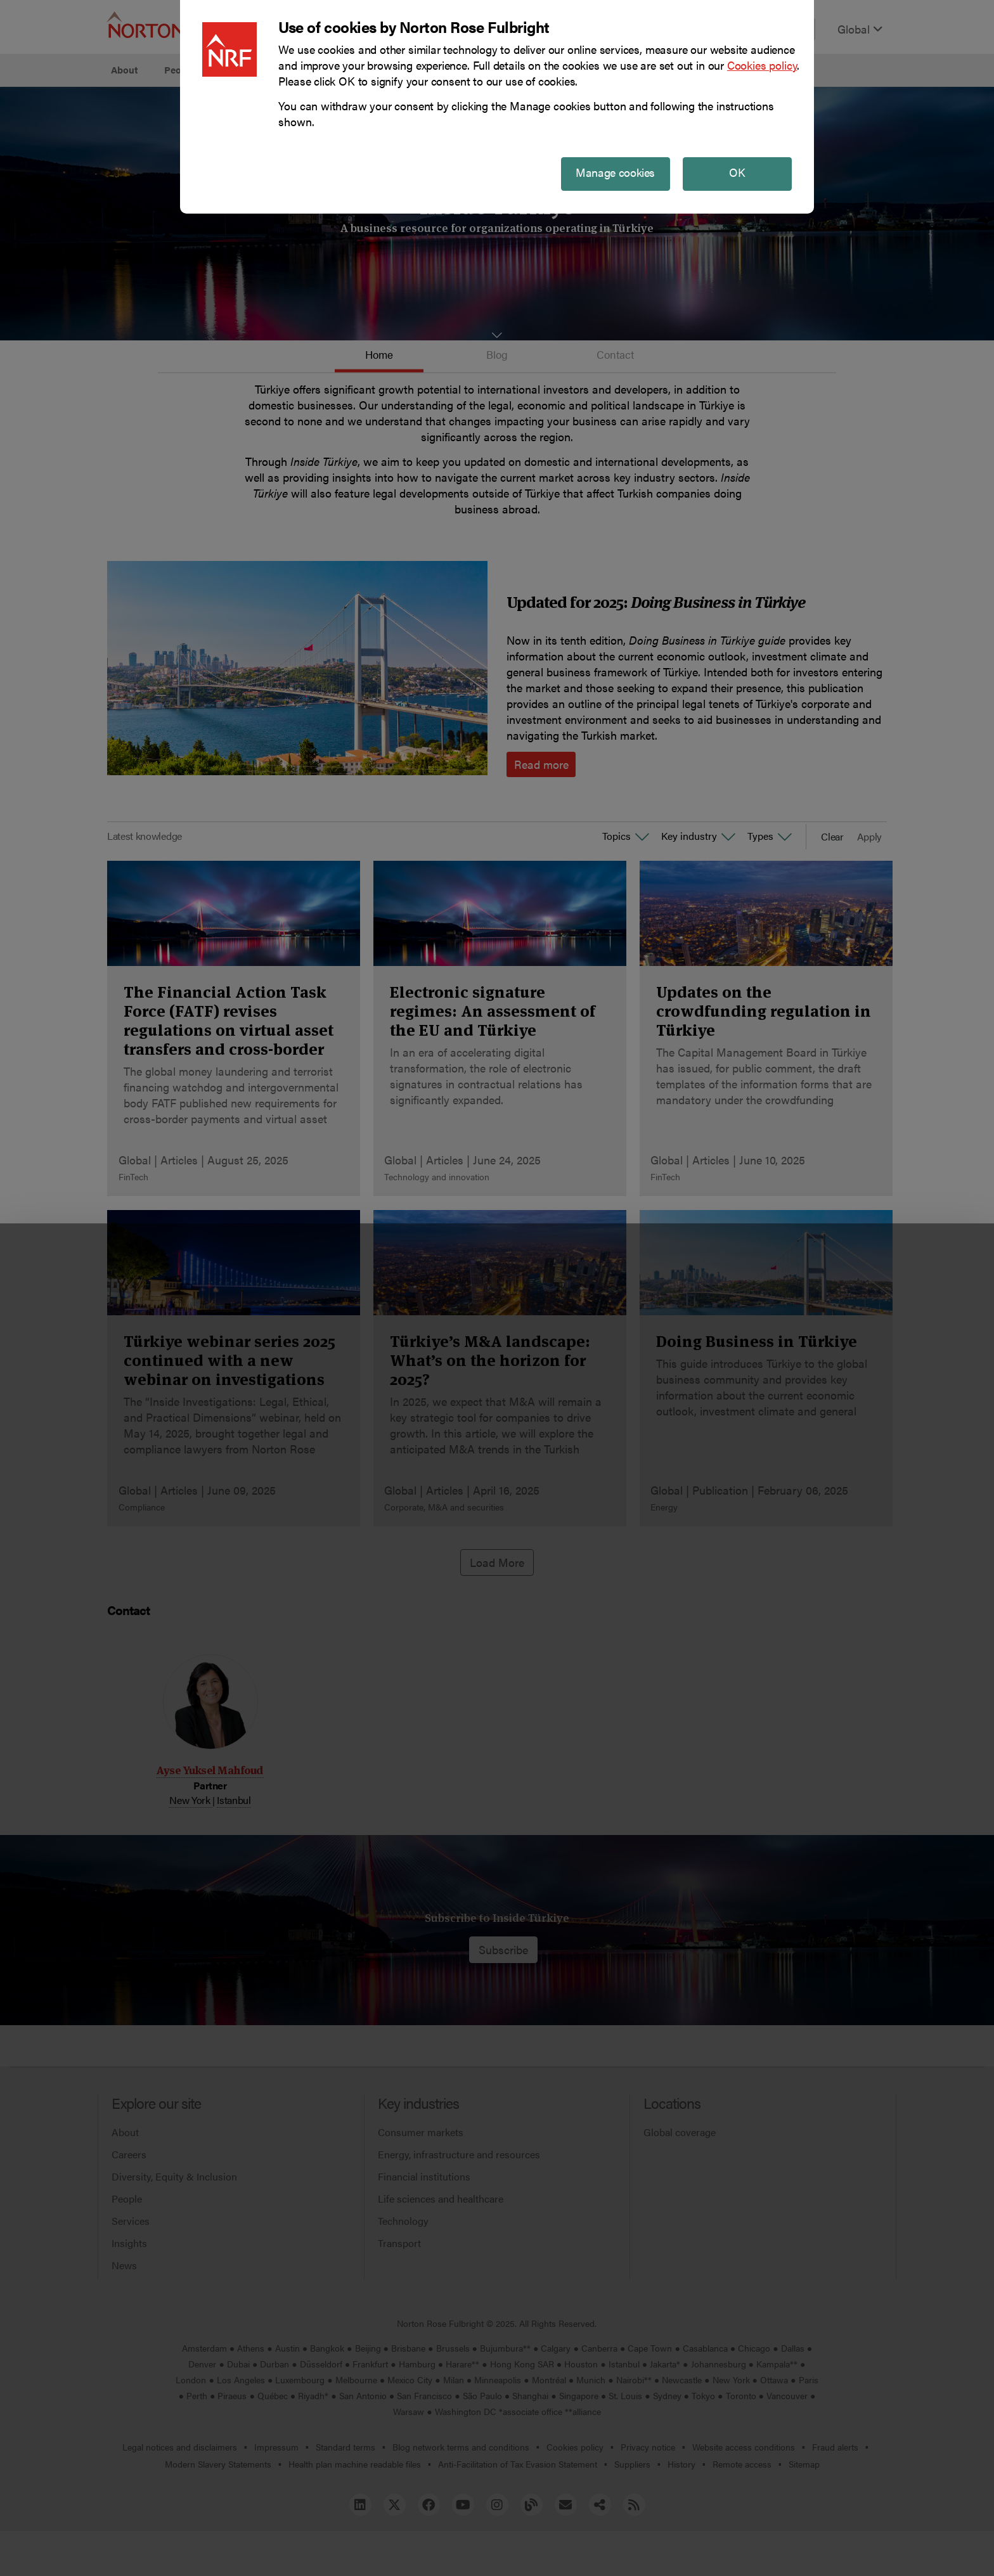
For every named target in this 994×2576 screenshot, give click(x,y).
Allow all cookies (303, 2536)
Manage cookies (497, 2536)
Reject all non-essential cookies (691, 2536)
